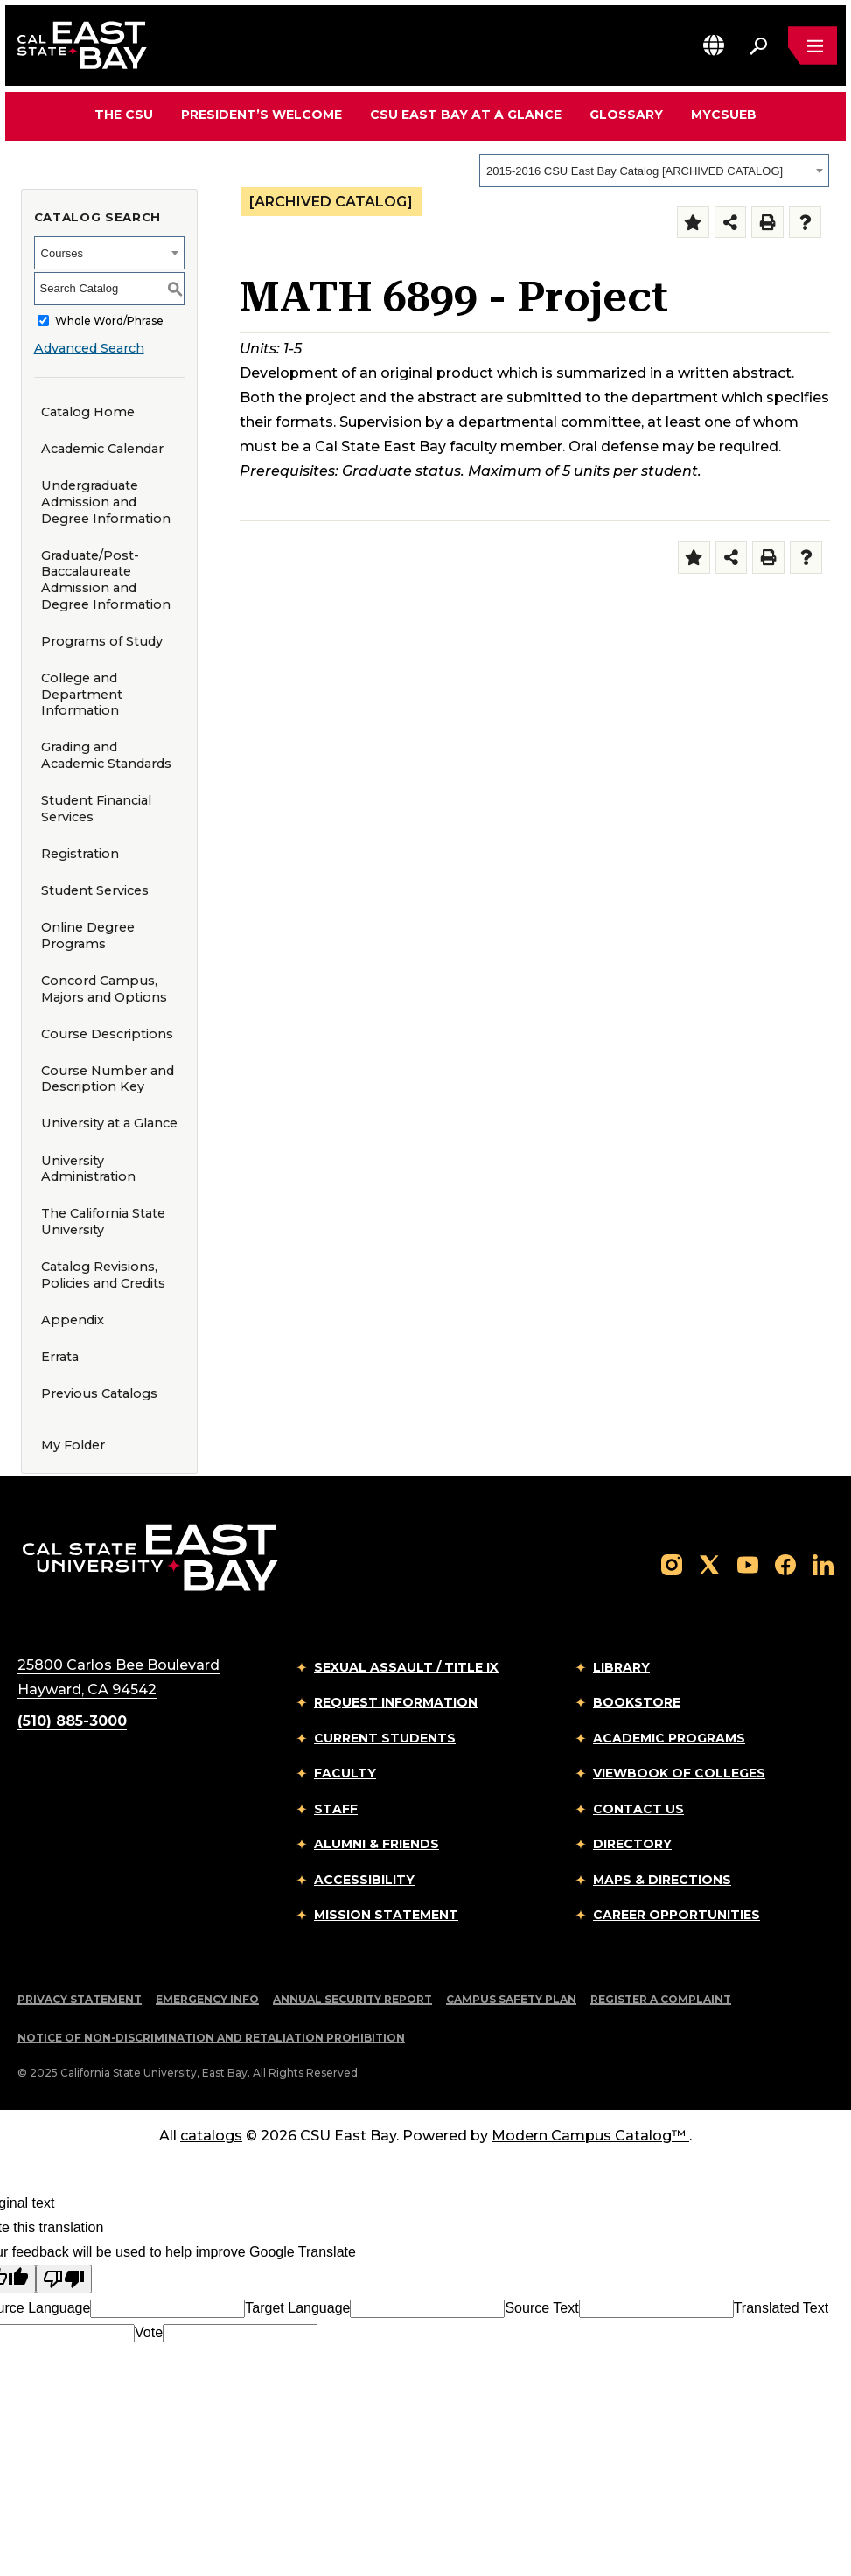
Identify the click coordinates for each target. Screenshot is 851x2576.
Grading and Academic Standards (106, 755)
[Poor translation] (64, 2279)
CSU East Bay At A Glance (466, 114)
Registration (80, 854)
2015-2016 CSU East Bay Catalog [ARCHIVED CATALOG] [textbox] (634, 171)
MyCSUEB (724, 114)
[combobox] (654, 170)
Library (621, 1667)
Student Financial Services (96, 808)
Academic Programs (669, 1738)
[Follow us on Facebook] (785, 1564)
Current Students (385, 1738)
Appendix (72, 1320)
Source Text (541, 2307)
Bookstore (636, 1702)
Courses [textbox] (62, 253)
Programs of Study (102, 641)
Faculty (345, 1773)
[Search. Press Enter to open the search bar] (758, 45)
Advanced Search (89, 348)
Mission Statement (386, 1915)
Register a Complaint (660, 1999)
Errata (60, 1357)
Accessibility (364, 1880)
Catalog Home (88, 412)
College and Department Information (81, 694)
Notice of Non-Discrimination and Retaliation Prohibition (211, 2037)
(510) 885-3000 (72, 1721)
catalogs (211, 2135)
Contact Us (638, 1809)
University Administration (88, 1169)
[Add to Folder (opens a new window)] (693, 222)
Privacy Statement (79, 1999)
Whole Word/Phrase (109, 320)
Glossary (626, 114)
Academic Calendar (102, 449)
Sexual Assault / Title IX (406, 1667)
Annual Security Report (352, 1999)
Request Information (396, 1702)
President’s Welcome (261, 114)
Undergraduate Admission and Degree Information (106, 502)
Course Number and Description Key (107, 1079)
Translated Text (781, 2307)
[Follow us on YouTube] (747, 1564)
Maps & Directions (662, 1880)
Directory (632, 1844)
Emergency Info (207, 1999)
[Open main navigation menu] (812, 45)
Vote (149, 2332)
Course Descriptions (107, 1034)
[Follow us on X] (709, 1564)
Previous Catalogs (99, 1393)
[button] (714, 45)
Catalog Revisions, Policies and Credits (103, 1275)
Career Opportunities (676, 1915)
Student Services (95, 890)
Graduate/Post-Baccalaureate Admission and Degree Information (106, 580)
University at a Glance (109, 1123)
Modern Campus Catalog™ (590, 2135)
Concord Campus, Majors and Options (104, 989)
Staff (336, 1809)
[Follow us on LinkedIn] (823, 1564)
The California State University (103, 1221)
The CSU (123, 114)
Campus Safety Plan (511, 1999)
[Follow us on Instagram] (671, 1564)
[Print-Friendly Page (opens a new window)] (767, 222)
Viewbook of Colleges (679, 1773)
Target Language (297, 2307)
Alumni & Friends (376, 1844)
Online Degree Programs (88, 935)
